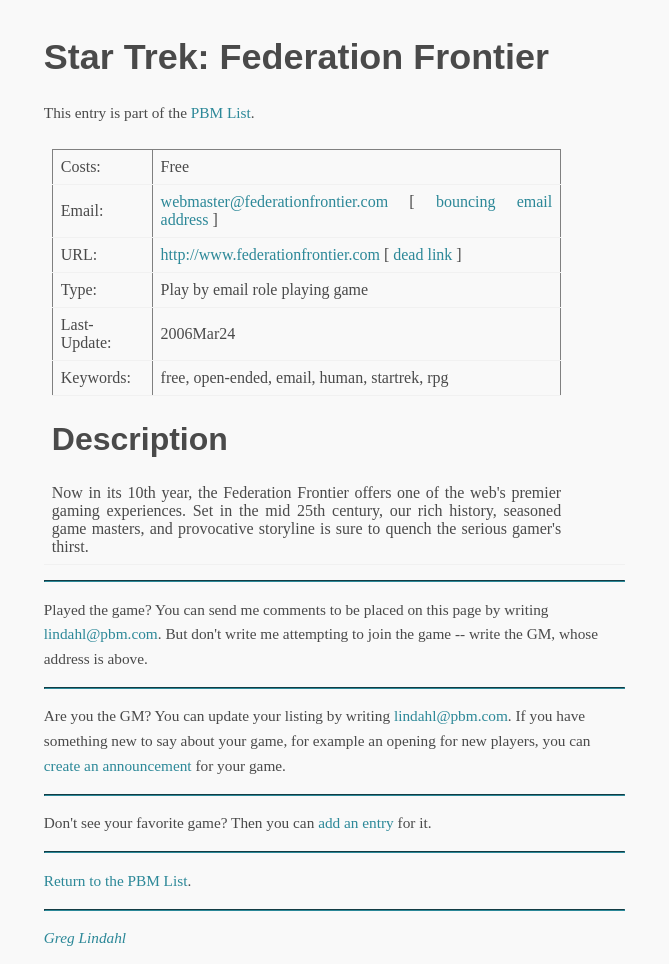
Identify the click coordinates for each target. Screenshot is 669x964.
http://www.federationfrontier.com (270, 254)
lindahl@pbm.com (101, 633)
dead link (422, 254)
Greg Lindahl (85, 937)
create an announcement (118, 765)
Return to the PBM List (116, 880)
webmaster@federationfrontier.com (275, 201)
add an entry (356, 822)
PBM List (221, 112)
